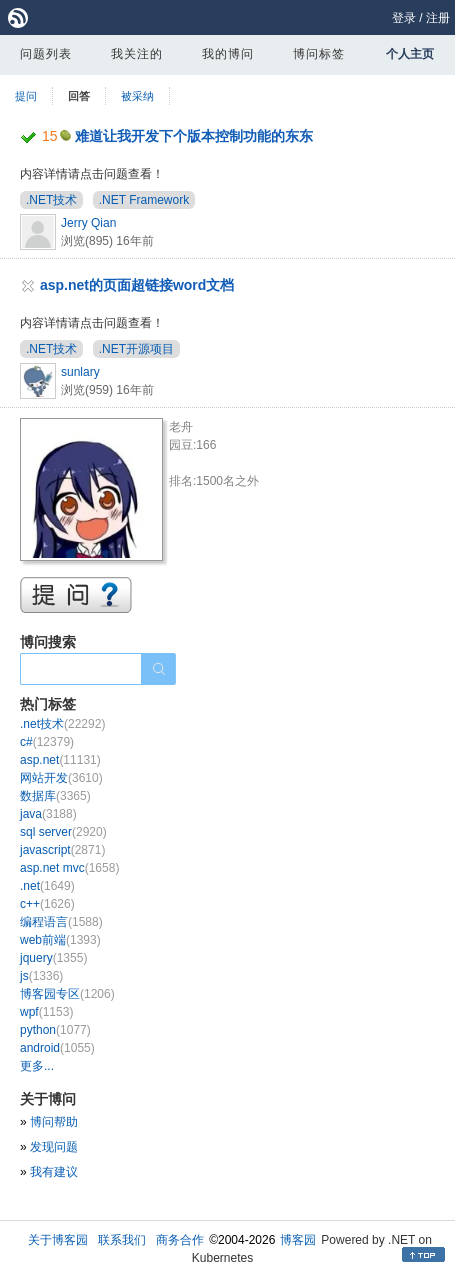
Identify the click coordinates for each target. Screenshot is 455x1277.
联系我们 (122, 1240)
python (55, 1030)
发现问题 (54, 1147)
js (41, 976)
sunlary (80, 372)
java (48, 814)
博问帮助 (54, 1122)
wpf (46, 1012)
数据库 (55, 796)
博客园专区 (67, 994)
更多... (37, 1066)
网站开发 (61, 778)
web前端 (60, 940)
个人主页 (410, 54)
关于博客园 (58, 1240)
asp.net (60, 760)
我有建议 (54, 1172)
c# (47, 742)
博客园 (298, 1240)
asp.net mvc (69, 868)
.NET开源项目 (136, 349)
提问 (26, 96)
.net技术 (62, 724)
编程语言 (61, 922)
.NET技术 (51, 200)
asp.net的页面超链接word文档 (137, 285)
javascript (62, 850)
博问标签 (319, 54)
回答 (79, 96)
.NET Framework (144, 200)
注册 (438, 18)
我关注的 (137, 54)
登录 (404, 18)
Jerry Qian (88, 223)
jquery (53, 958)
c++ (47, 904)
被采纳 (137, 96)
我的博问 (228, 54)
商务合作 (180, 1240)
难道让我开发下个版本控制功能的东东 (194, 136)
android (57, 1048)
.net (47, 886)
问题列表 (46, 54)
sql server (63, 832)
